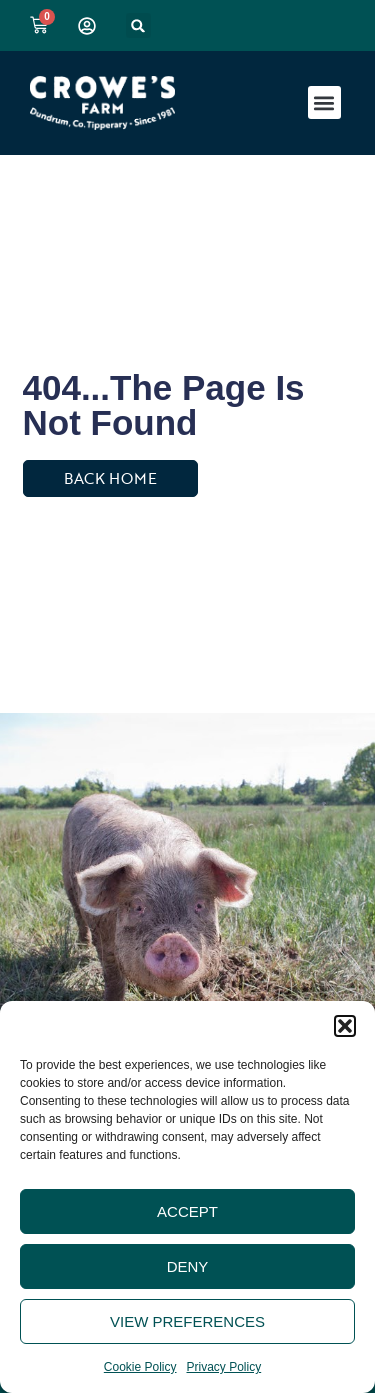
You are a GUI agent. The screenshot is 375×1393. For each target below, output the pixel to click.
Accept (187, 1211)
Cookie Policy (140, 1367)
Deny (188, 1266)
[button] (345, 1026)
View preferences (187, 1321)
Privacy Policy (224, 1367)
